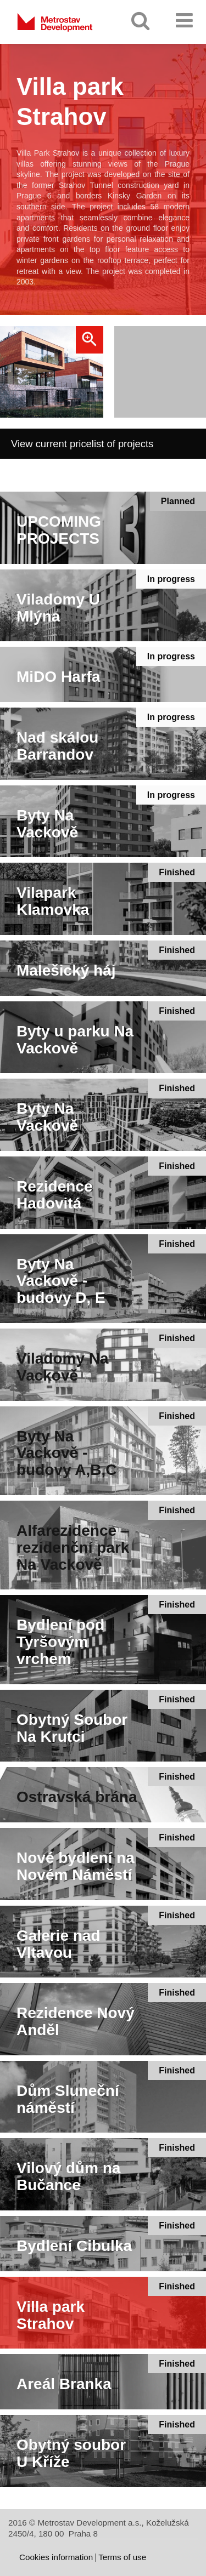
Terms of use (122, 2557)
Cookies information (56, 2557)
